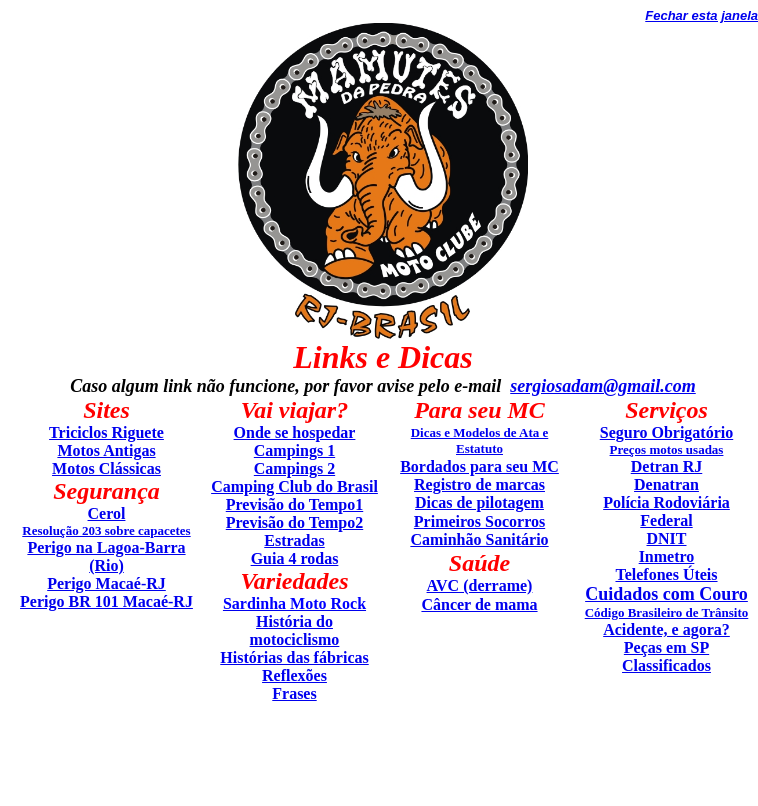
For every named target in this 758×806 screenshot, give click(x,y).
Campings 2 (294, 468)
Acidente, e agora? (666, 629)
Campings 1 (294, 450)
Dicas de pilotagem (479, 502)
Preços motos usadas (667, 449)
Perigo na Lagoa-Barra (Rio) (106, 556)
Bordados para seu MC (479, 466)
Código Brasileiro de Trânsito (667, 612)
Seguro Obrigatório (666, 432)
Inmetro (667, 556)
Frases (294, 693)
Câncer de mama (479, 604)
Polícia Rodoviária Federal (666, 511)
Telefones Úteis (666, 574)
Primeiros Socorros (479, 521)
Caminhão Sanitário (479, 539)
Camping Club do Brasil (294, 486)
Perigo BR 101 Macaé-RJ (106, 601)
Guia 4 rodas (295, 558)
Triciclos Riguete (106, 432)
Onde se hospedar (295, 432)
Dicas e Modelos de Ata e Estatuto (480, 440)
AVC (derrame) (480, 585)
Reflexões (294, 675)
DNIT (666, 538)
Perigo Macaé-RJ (106, 583)
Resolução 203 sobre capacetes (106, 530)
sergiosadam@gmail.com (602, 386)
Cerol (107, 513)
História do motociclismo (295, 630)
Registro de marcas (479, 484)
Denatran (666, 484)
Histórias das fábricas (294, 657)
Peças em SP (666, 647)
